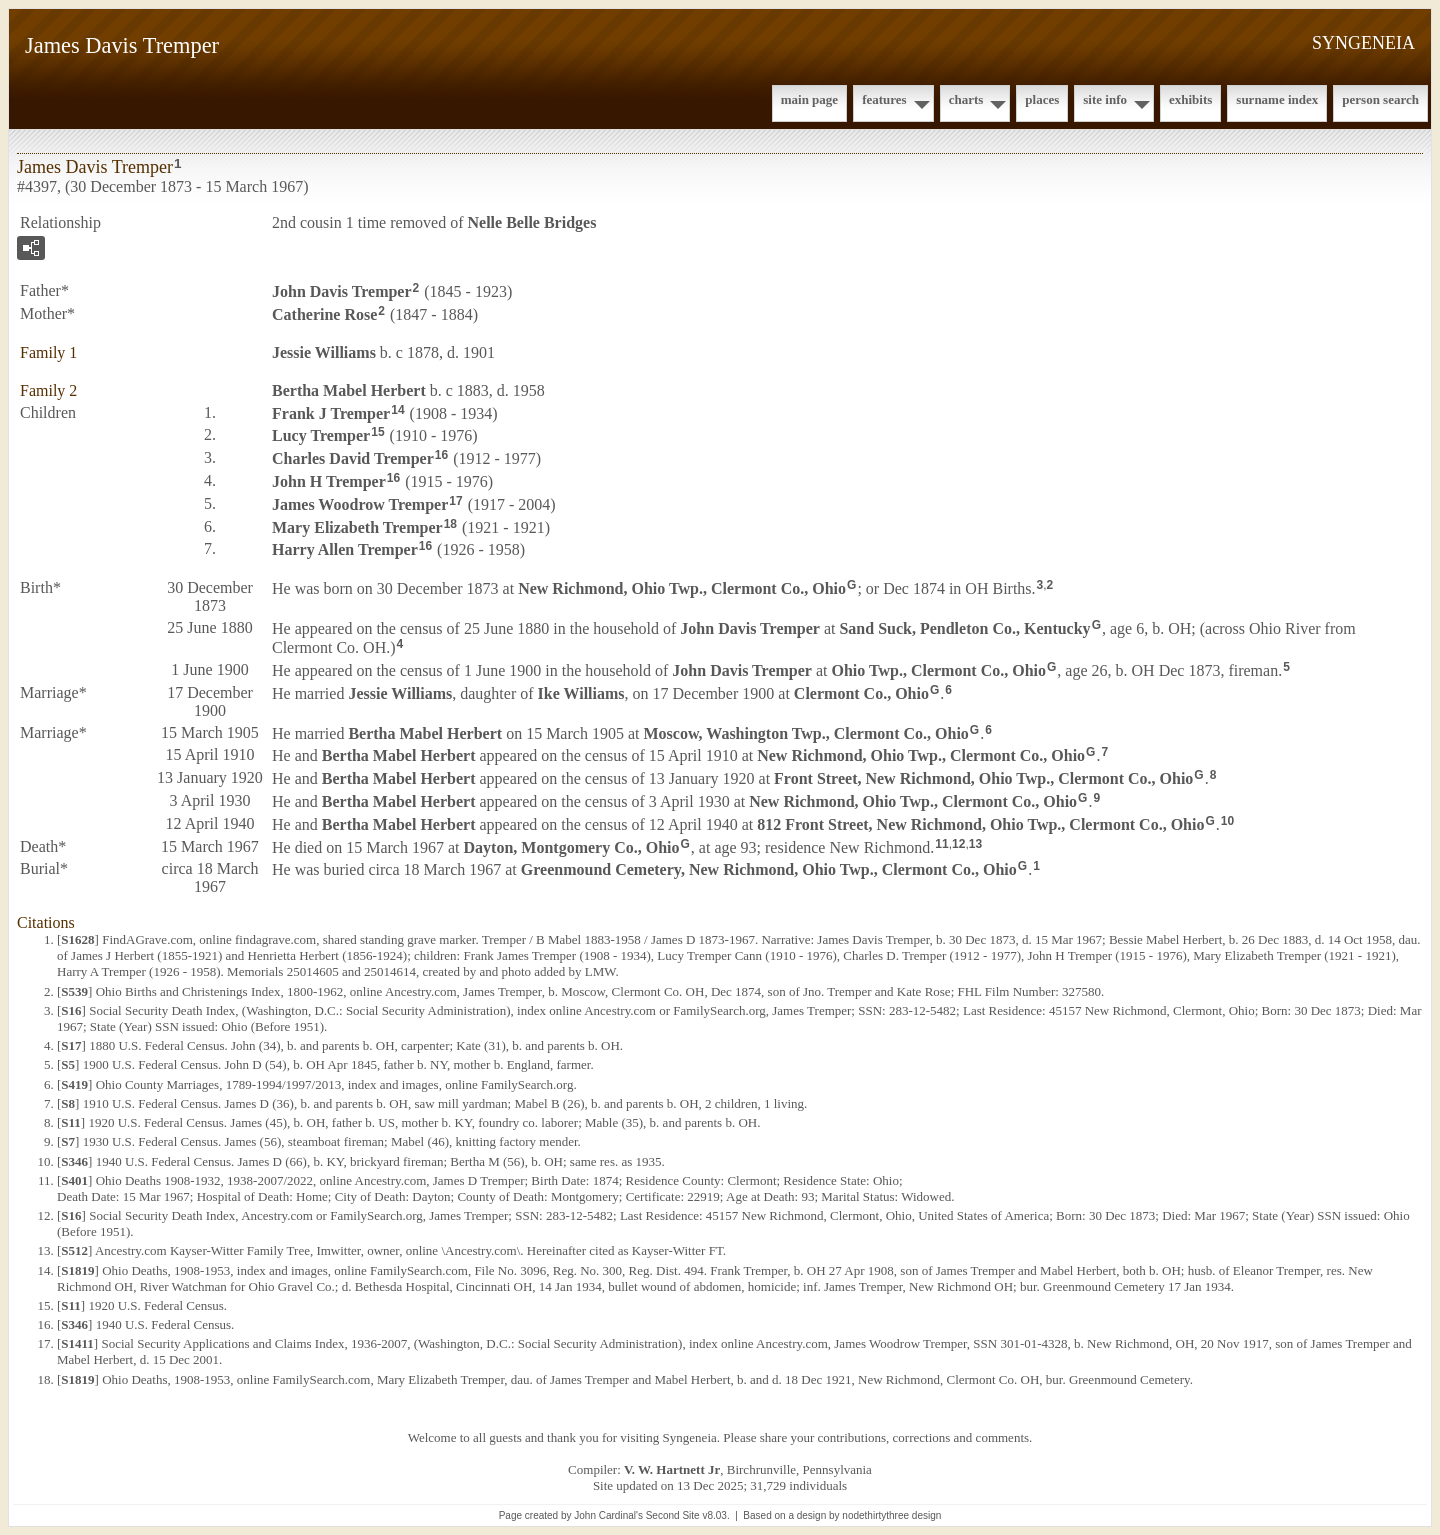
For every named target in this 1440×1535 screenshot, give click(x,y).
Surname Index (1277, 99)
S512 (74, 1250)
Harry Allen (345, 549)
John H (329, 481)
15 (377, 432)
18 (450, 524)
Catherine (324, 314)
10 (1227, 821)
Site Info (1105, 99)
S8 (68, 1103)
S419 (74, 1084)
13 (975, 844)
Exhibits (1190, 99)
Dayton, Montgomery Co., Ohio (572, 846)
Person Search (1380, 99)
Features (884, 99)
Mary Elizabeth (357, 526)
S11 (71, 1122)
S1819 (77, 1270)
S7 (68, 1141)
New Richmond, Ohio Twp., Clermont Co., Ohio (682, 588)
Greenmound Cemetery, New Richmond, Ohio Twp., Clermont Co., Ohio (769, 869)
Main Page (809, 99)
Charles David (353, 458)
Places (1042, 99)
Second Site (673, 1515)
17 (455, 501)
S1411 (77, 1343)
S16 (71, 1010)
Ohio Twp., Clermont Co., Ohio (938, 670)
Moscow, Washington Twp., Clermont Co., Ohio (805, 732)
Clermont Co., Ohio (861, 692)
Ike (581, 692)
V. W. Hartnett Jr (672, 1469)
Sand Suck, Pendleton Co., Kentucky (964, 628)
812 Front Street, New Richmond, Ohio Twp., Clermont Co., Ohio (980, 824)
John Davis (342, 291)
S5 (68, 1064)
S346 (74, 1161)
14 (397, 410)
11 (941, 844)
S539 (74, 991)
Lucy (321, 435)
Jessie (324, 352)
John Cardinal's (608, 1515)
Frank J (331, 412)
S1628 (77, 939)
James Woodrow (360, 504)
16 (441, 455)
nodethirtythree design (891, 1515)
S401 (74, 1180)
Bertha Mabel (349, 390)
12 (958, 844)
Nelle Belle (532, 222)
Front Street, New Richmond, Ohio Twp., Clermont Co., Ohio (983, 778)
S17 (71, 1045)
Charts (966, 99)
